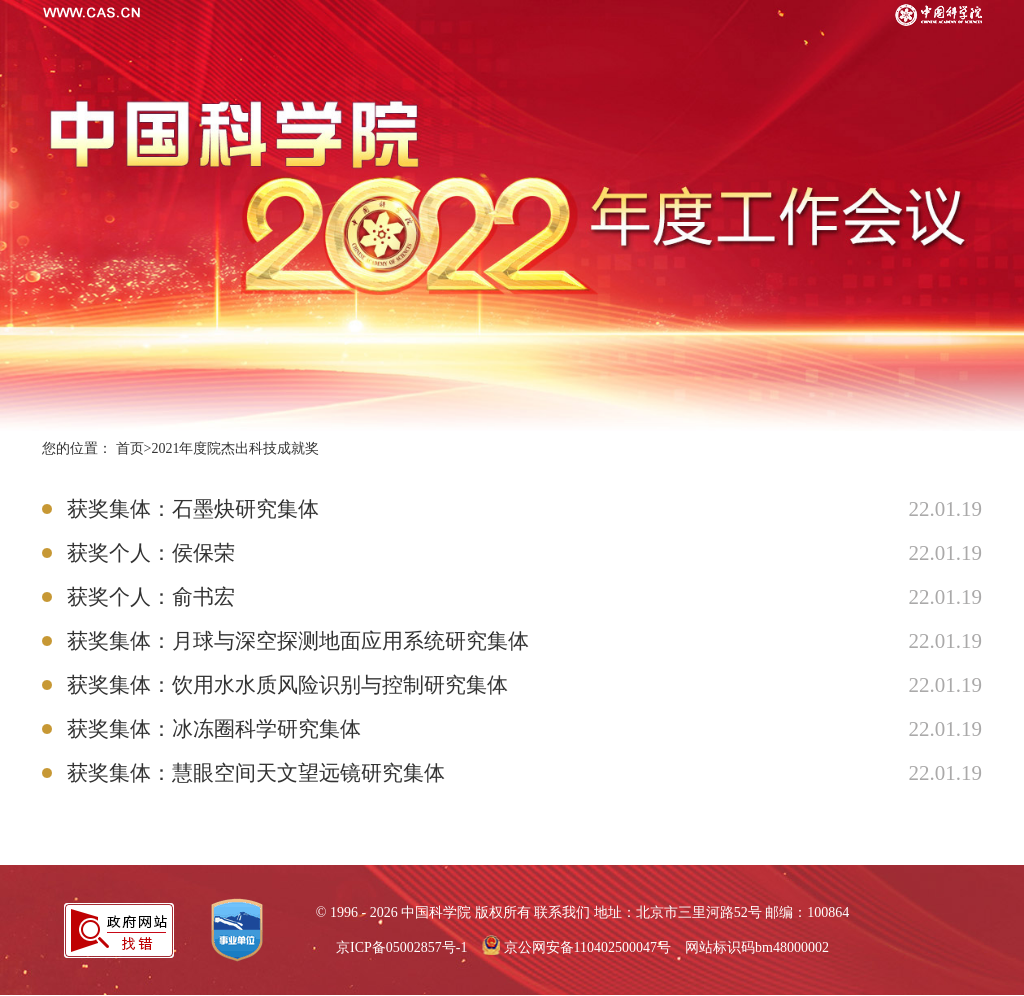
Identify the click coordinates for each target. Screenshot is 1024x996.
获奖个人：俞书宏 (151, 597)
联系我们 (562, 912)
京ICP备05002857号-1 (401, 947)
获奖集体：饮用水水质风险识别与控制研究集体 (287, 685)
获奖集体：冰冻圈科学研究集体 (214, 729)
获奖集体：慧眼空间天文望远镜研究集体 (256, 773)
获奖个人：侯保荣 (151, 553)
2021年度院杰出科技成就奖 (235, 448)
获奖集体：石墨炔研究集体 (193, 509)
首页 (130, 448)
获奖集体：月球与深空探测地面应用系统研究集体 (298, 641)
